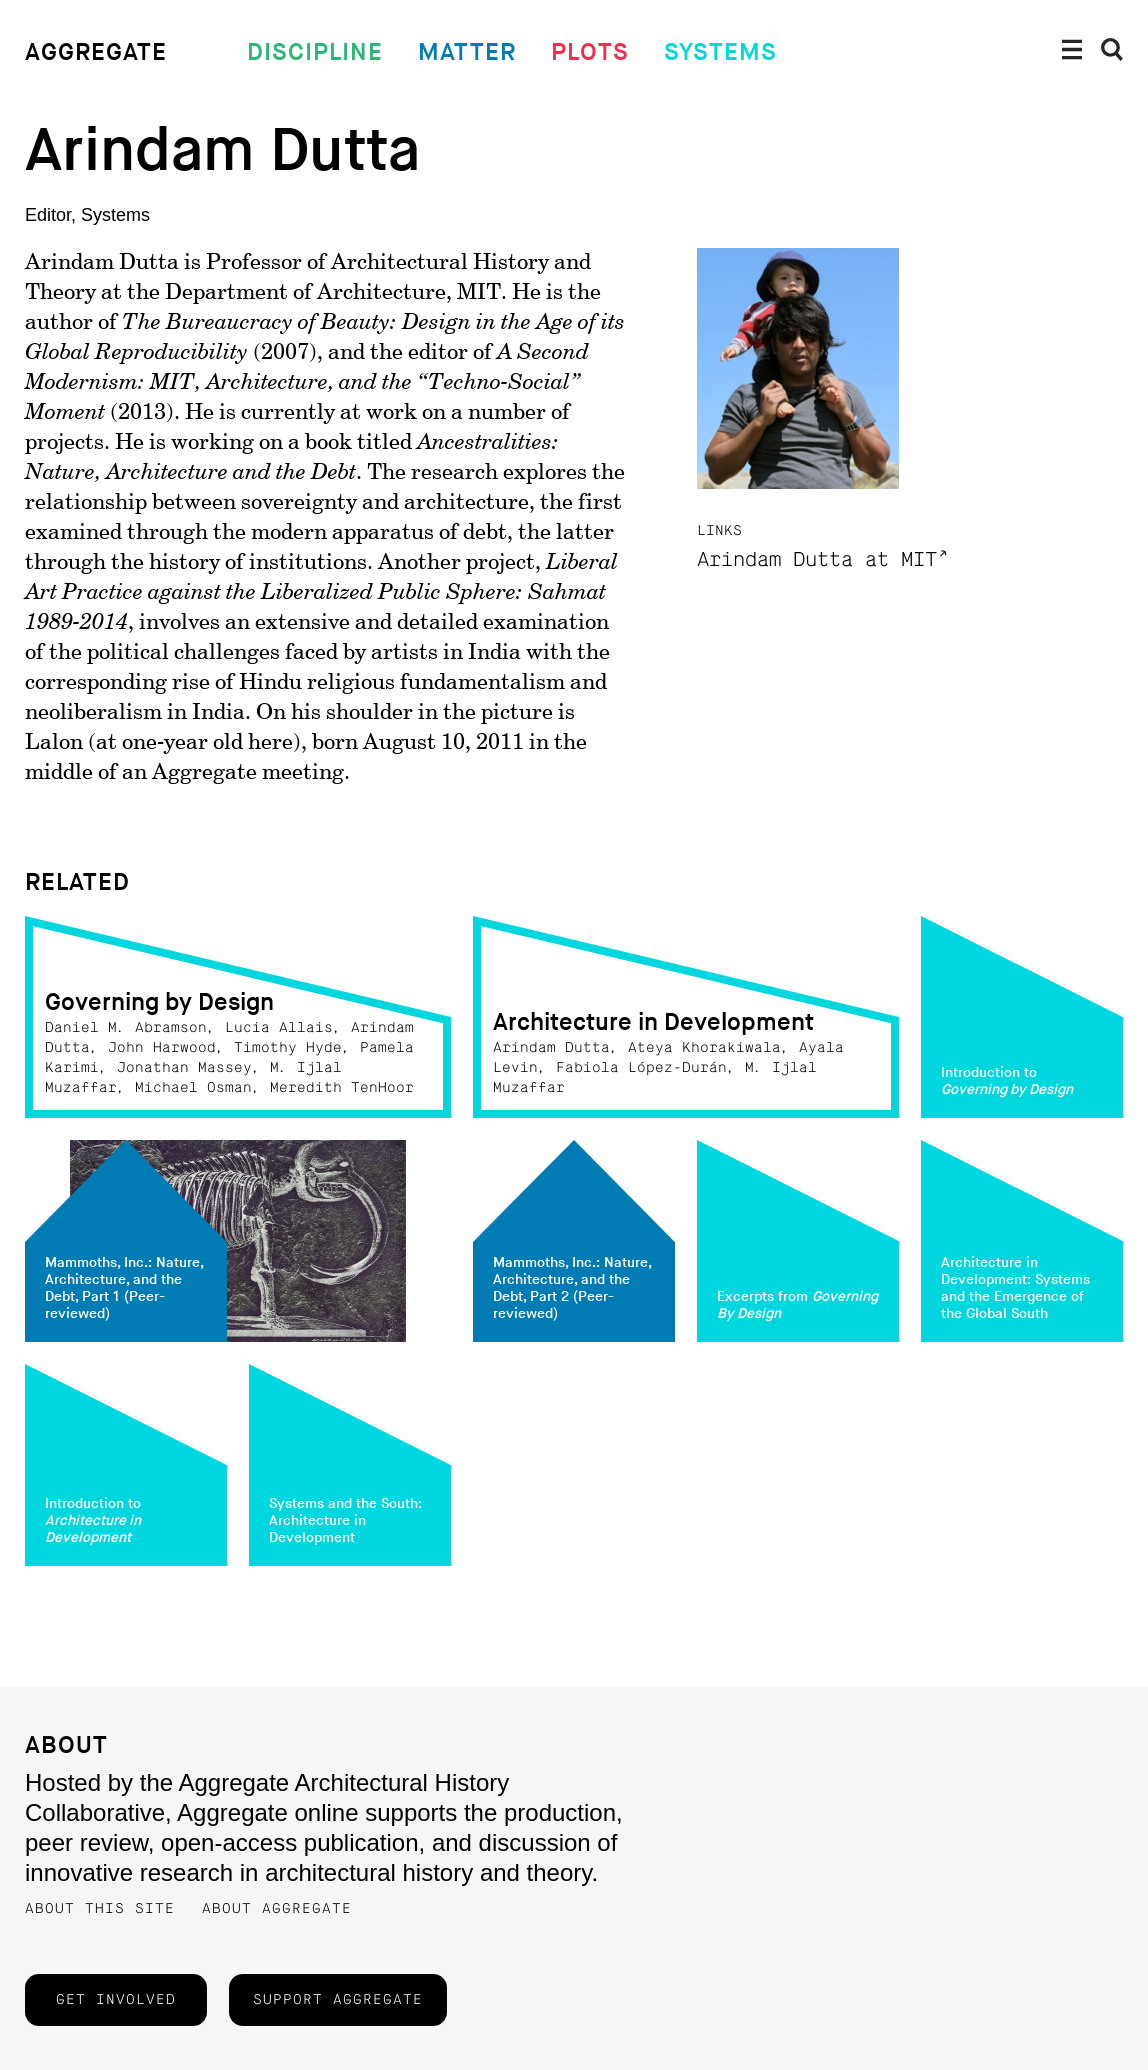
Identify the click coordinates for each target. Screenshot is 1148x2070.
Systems (720, 52)
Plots (590, 52)
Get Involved (116, 2000)
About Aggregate (277, 1909)
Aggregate (96, 52)
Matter (467, 52)
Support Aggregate (338, 2000)
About (66, 1745)
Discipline (315, 52)
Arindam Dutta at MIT (817, 560)
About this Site (100, 1909)
